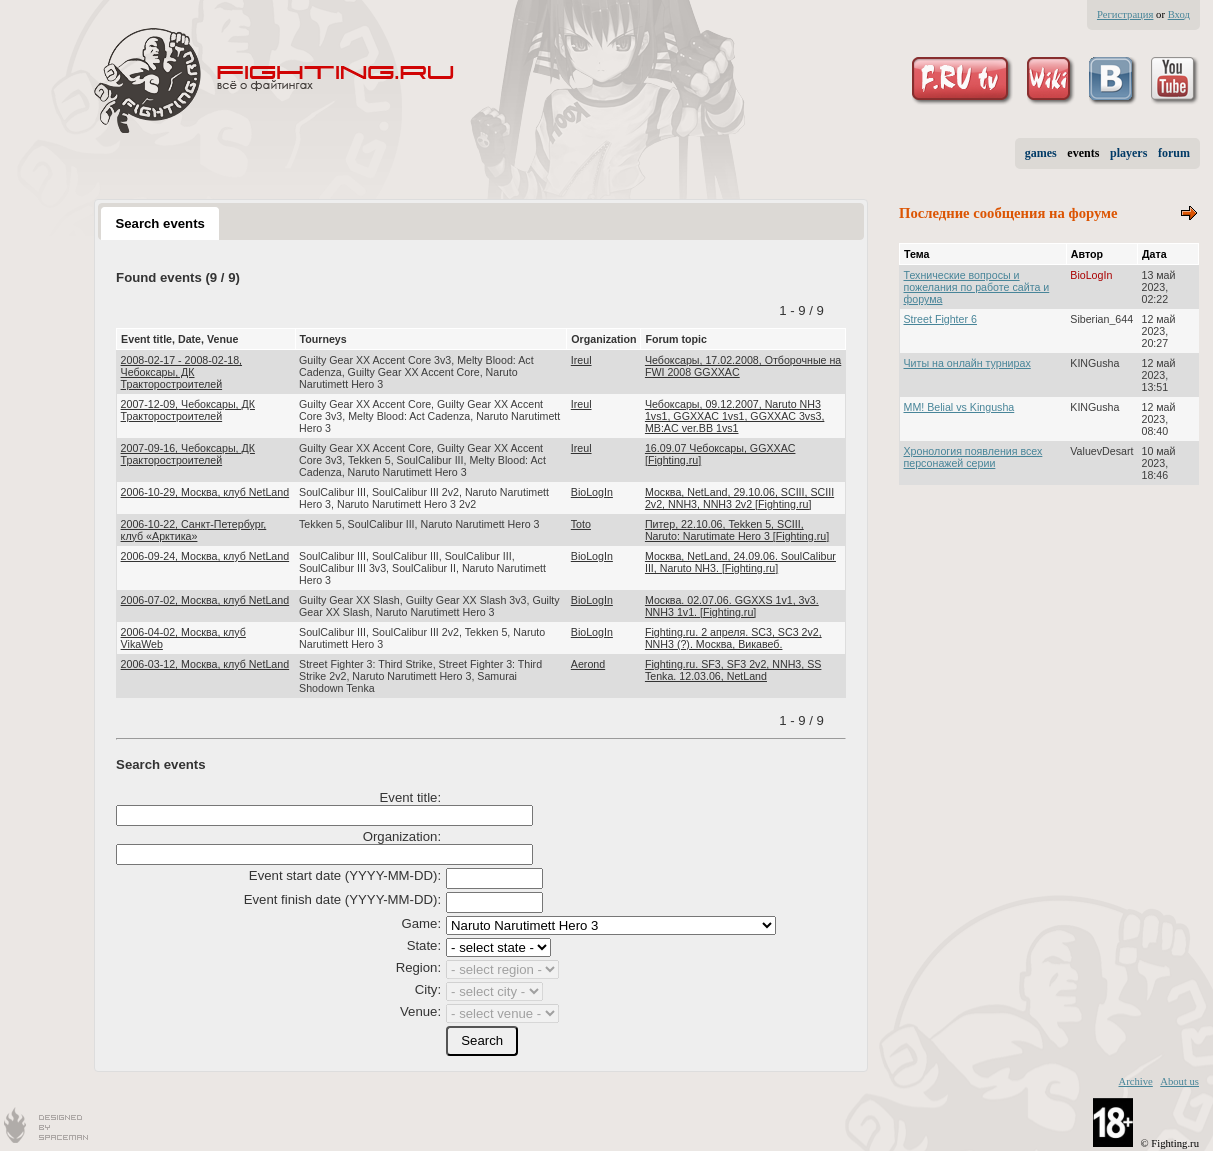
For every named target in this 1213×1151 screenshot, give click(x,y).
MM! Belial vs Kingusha (959, 407)
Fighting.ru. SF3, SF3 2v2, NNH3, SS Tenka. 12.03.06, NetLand (733, 670)
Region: (418, 967)
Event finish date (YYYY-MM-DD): (342, 899)
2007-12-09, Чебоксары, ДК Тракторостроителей (188, 410)
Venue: (420, 1011)
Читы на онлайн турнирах (967, 363)
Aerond (588, 664)
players (1128, 153)
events (1083, 153)
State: (424, 945)
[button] (482, 1041)
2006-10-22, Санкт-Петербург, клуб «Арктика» (194, 530)
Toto (581, 524)
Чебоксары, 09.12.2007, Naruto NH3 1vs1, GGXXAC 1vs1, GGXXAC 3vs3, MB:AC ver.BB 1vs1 (734, 416)
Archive (1135, 1081)
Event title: (411, 797)
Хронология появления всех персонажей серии (973, 457)
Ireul (581, 360)
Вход (1179, 14)
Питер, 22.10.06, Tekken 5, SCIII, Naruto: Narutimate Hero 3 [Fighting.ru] (737, 530)
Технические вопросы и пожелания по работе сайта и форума (977, 287)
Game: (422, 923)
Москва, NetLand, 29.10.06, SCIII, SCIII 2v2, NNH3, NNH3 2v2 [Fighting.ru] (739, 498)
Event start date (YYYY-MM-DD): (345, 875)
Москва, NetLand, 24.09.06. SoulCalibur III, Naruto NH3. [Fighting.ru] (740, 562)
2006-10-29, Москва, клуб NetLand (205, 492)
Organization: (402, 836)
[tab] (160, 223)
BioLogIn (592, 492)
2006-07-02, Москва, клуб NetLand (205, 600)
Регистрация (1125, 14)
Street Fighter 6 (940, 319)
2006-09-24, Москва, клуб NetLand (205, 556)
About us (1179, 1081)
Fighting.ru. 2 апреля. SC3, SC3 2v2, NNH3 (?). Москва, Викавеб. (733, 638)
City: (428, 989)
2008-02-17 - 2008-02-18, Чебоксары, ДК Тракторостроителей (181, 372)
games (1041, 153)
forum (1174, 153)
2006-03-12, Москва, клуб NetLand (205, 664)
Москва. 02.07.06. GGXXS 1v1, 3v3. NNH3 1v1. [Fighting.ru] (732, 606)
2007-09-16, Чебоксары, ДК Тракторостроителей (188, 454)
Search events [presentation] (159, 223)
